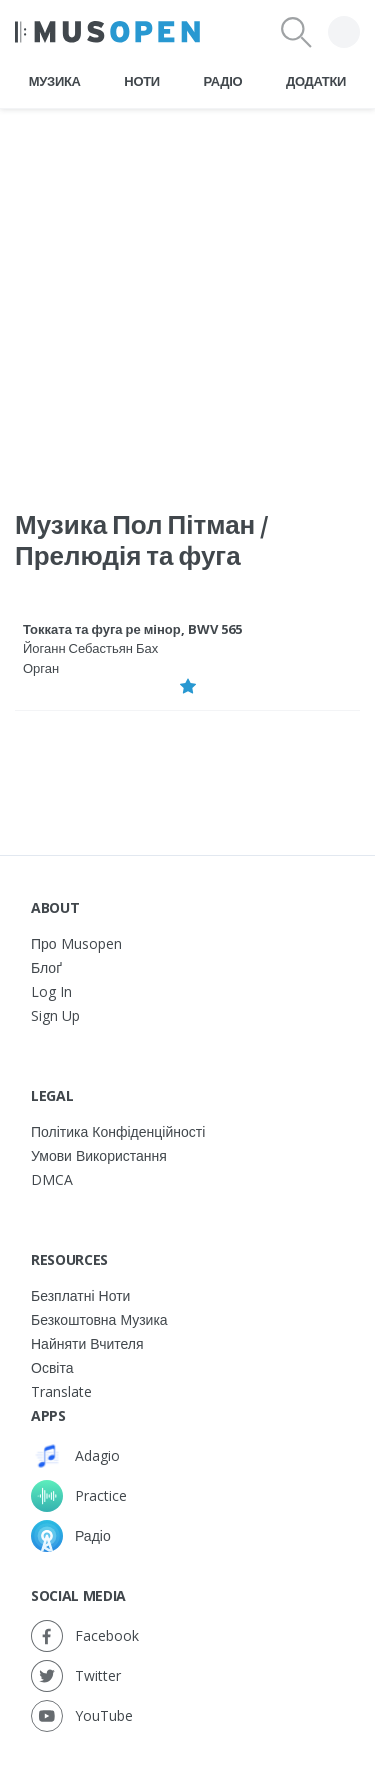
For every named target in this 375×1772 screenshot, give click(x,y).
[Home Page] (107, 32)
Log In (51, 991)
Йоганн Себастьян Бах (90, 648)
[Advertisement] (187, 296)
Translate (61, 1391)
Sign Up (55, 1015)
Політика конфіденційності (118, 1131)
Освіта (52, 1367)
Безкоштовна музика (99, 1319)
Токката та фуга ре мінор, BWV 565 (132, 629)
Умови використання (99, 1155)
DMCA (52, 1179)
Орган (41, 668)
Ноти (142, 81)
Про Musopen (76, 943)
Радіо (223, 81)
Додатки (316, 81)
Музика (55, 81)
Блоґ (46, 967)
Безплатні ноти (80, 1295)
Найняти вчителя (87, 1343)
